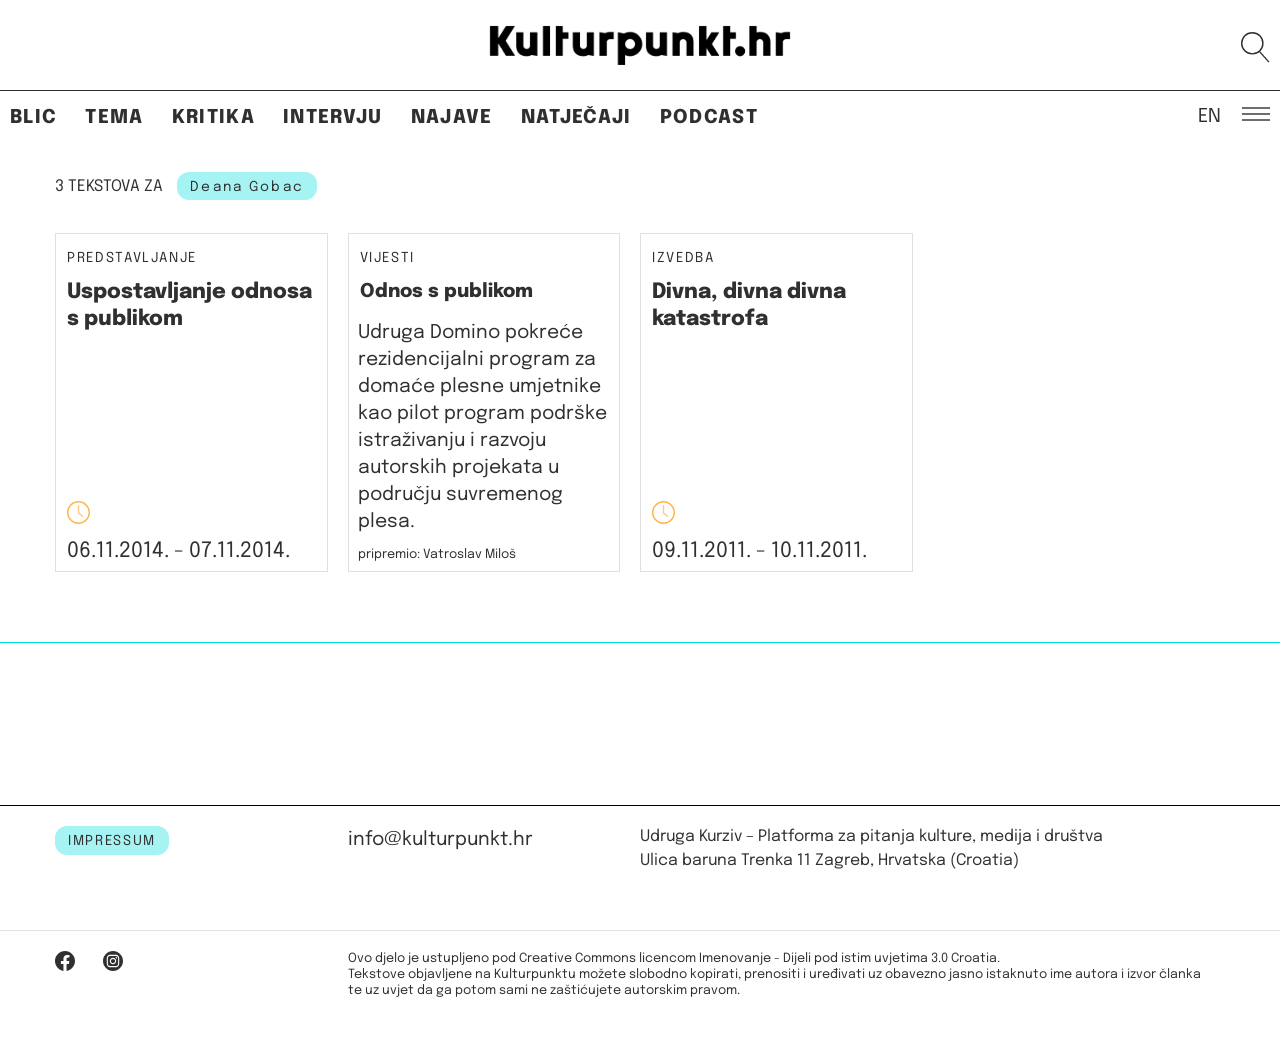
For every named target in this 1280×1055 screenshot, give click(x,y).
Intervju (333, 117)
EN (1209, 115)
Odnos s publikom (446, 291)
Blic (33, 117)
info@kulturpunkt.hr (440, 839)
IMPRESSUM (112, 841)
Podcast (709, 117)
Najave (452, 117)
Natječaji (576, 117)
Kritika (213, 117)
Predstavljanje (132, 258)
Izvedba (683, 258)
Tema (114, 117)
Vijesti (388, 258)
